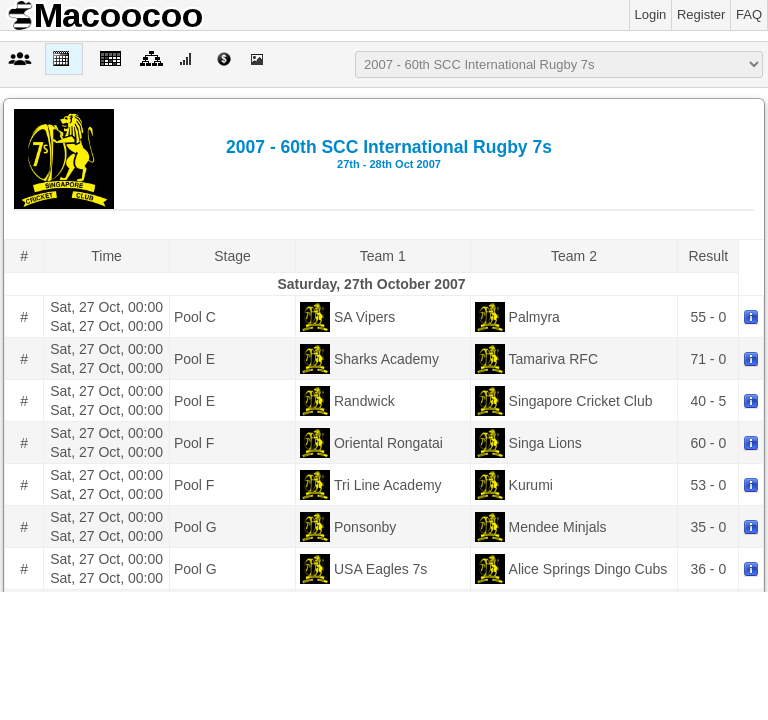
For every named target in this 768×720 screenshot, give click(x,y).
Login (651, 14)
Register (701, 14)
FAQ (749, 14)
